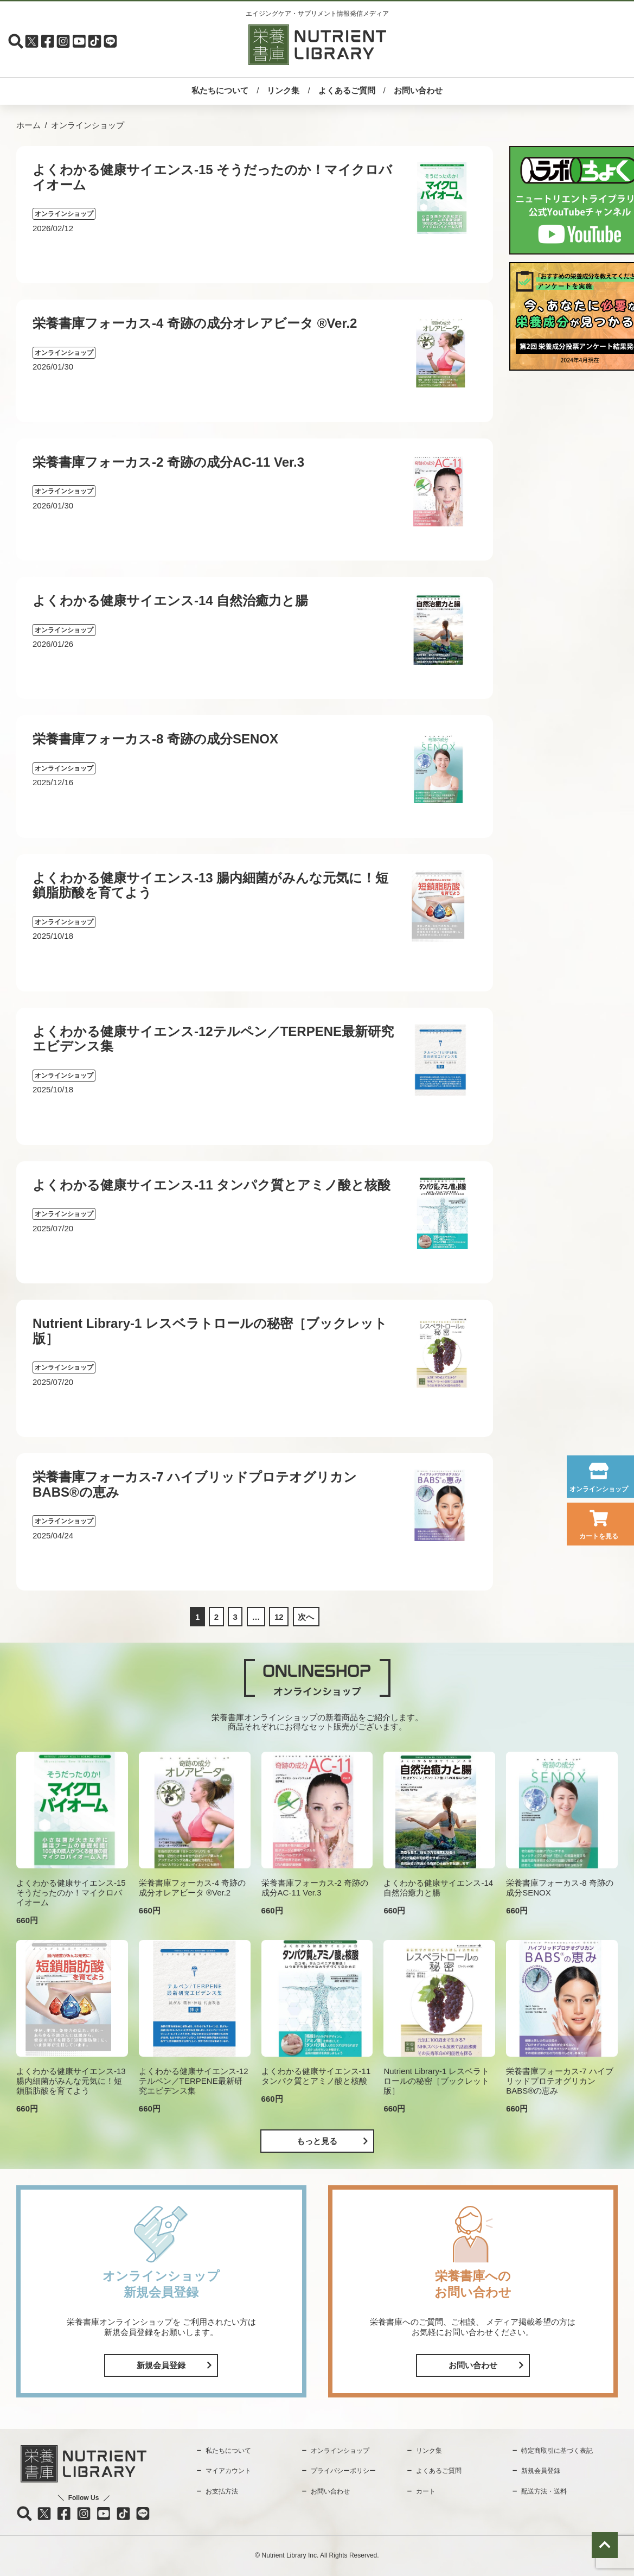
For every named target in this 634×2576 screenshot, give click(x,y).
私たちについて (219, 90)
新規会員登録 (161, 2365)
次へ (306, 1616)
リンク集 (283, 90)
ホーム (28, 125)
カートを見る (598, 1536)
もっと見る (317, 2141)
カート (426, 2491)
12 (279, 1616)
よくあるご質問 (346, 90)
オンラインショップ (598, 1489)
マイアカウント (228, 2471)
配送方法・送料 (544, 2491)
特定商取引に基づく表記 (557, 2450)
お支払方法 (222, 2491)
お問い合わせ (418, 90)
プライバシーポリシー (343, 2471)
